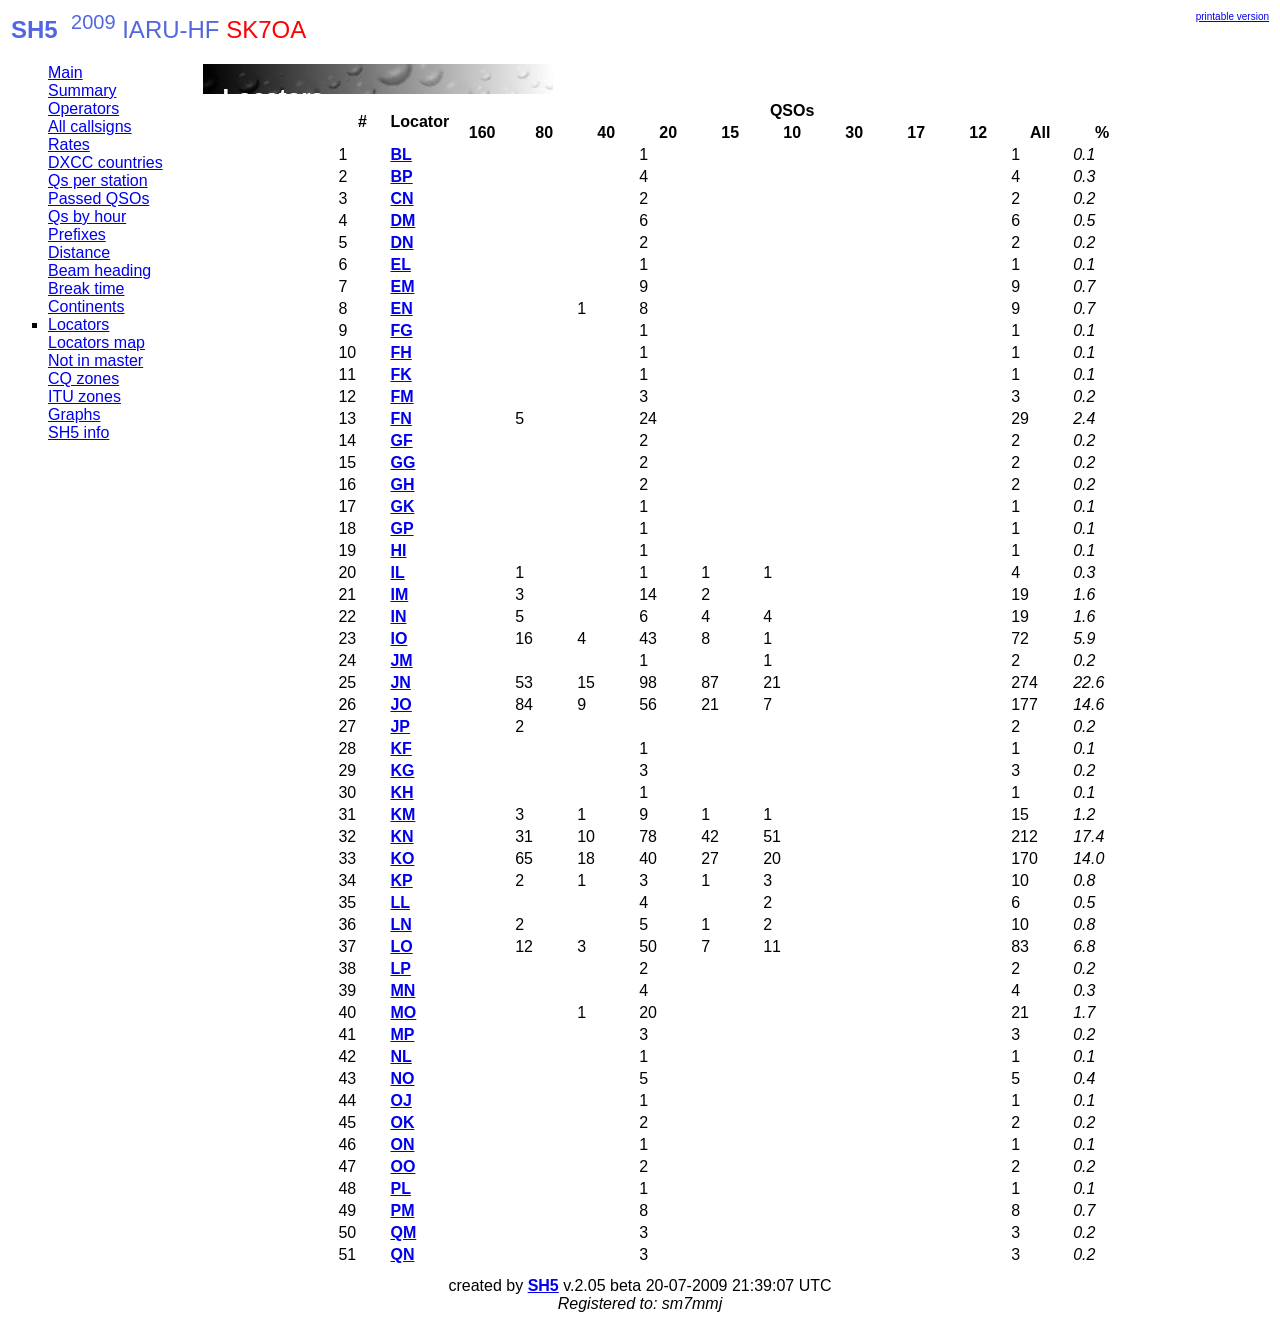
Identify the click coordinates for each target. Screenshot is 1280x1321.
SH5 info (78, 432)
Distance (79, 252)
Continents (86, 306)
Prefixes (77, 234)
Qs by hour (87, 216)
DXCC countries (105, 162)
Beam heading (99, 270)
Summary (82, 90)
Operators (83, 108)
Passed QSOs (98, 198)
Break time (86, 288)
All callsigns (90, 126)
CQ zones (83, 378)
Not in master (95, 360)
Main (65, 72)
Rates (69, 144)
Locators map (96, 342)
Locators (78, 324)
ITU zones (84, 396)
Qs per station (98, 180)
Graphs (74, 414)
